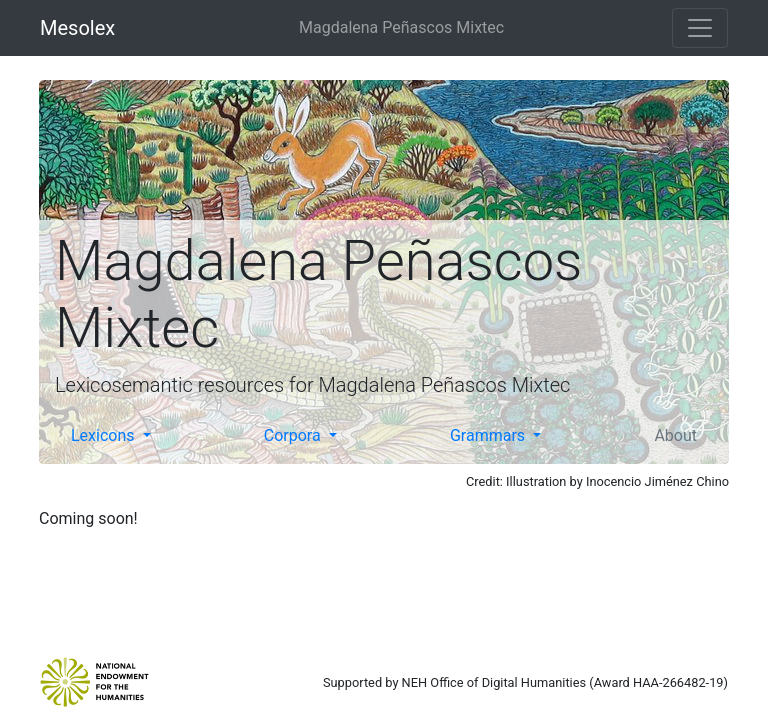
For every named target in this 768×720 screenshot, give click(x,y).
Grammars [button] (489, 435)
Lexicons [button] (105, 435)
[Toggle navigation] (700, 28)
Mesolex (77, 28)
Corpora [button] (294, 435)
